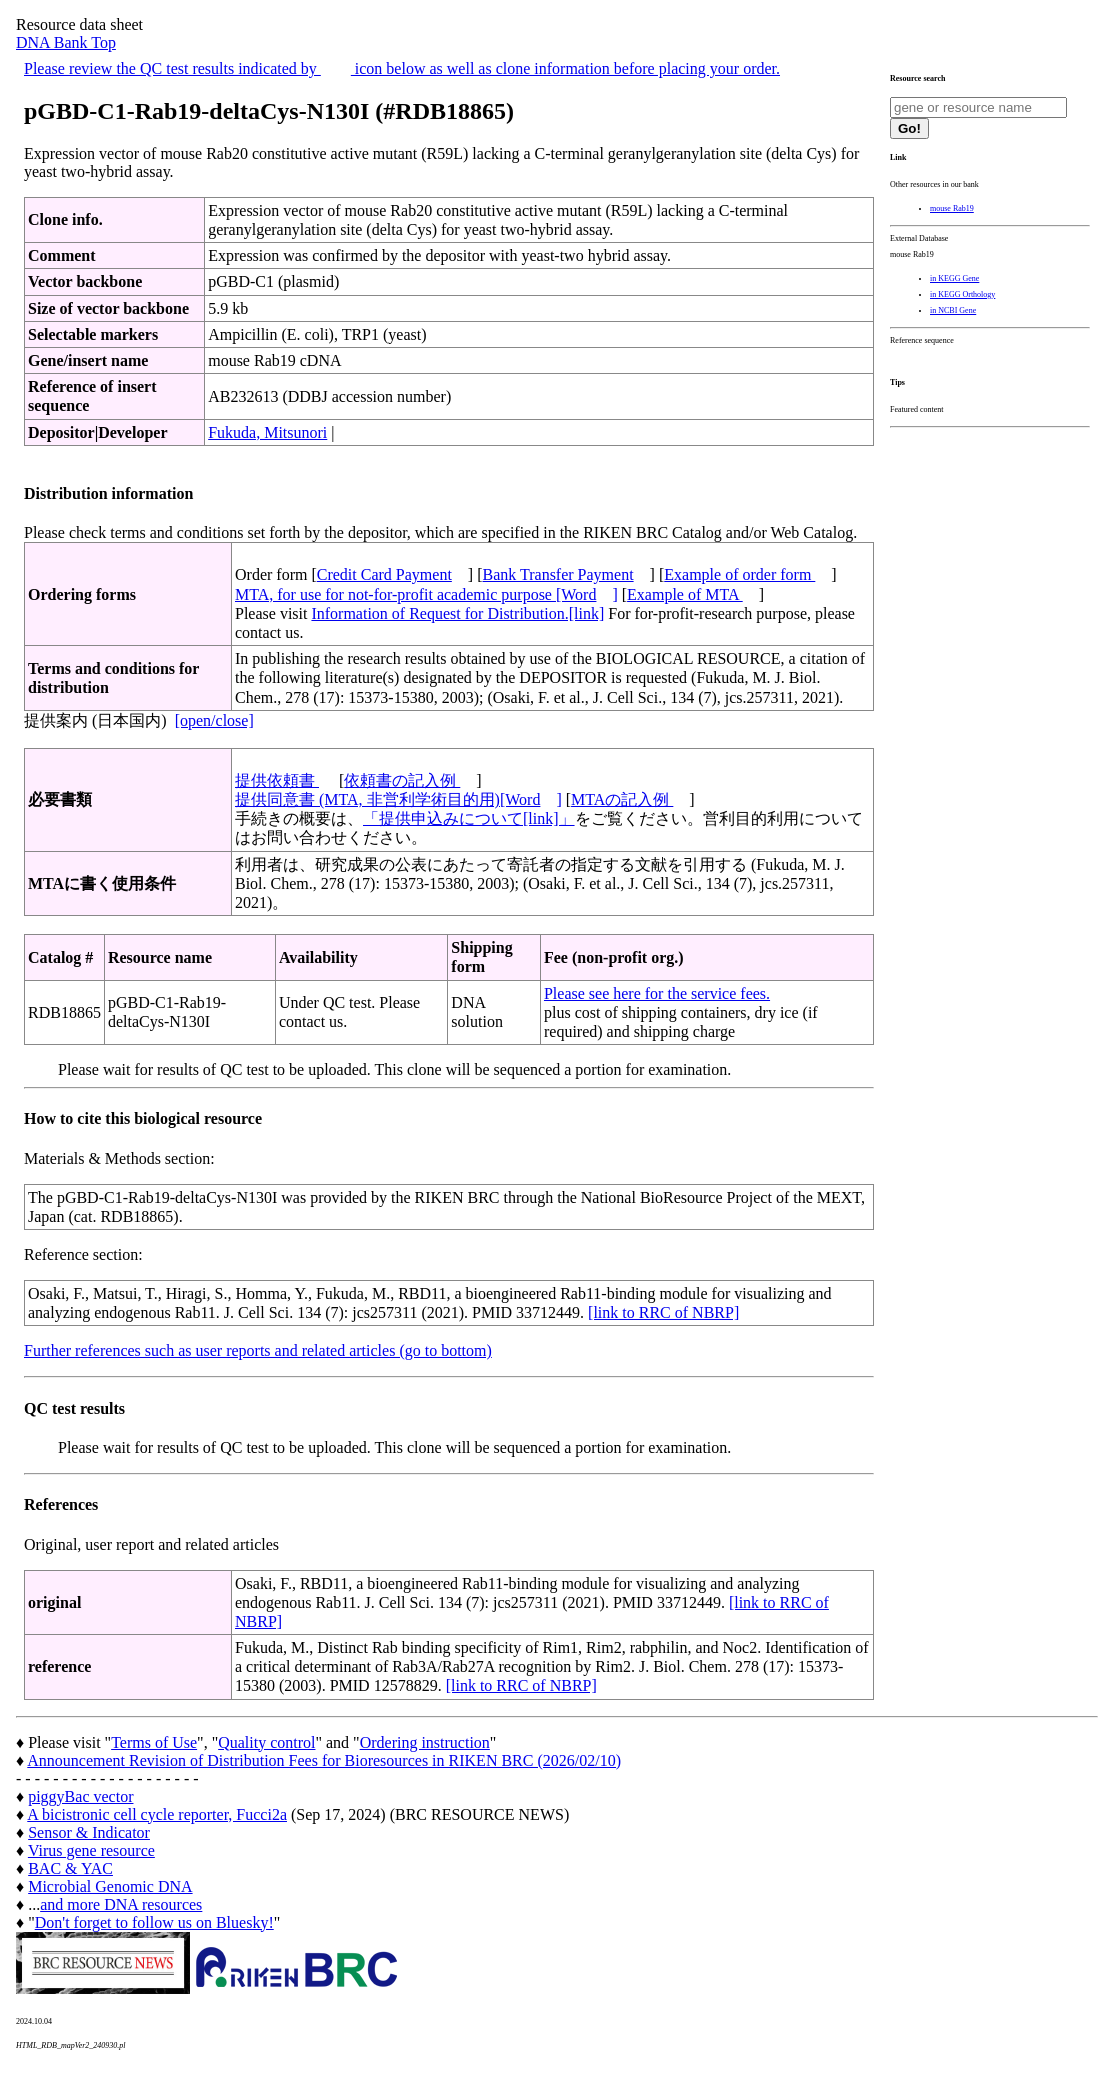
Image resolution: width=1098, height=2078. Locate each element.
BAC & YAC (70, 1868)
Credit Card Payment (384, 574)
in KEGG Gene (954, 278)
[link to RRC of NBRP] (663, 1312)
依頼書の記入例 (402, 780)
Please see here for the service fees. (657, 993)
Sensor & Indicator (89, 1832)
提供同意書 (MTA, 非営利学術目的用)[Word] (398, 799)
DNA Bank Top (66, 42)
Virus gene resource (91, 1850)
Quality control (266, 1742)
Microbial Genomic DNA (110, 1886)
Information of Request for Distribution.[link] (457, 613)
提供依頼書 (277, 780)
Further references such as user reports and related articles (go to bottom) (258, 1350)
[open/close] (214, 720)
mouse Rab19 (952, 208)
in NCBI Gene (953, 310)
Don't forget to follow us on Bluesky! (154, 1922)
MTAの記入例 (622, 799)
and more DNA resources (121, 1904)
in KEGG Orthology (962, 294)
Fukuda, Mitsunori (267, 432)
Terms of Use (154, 1742)
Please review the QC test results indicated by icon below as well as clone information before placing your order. (402, 68)
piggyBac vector (80, 1796)
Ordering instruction (425, 1742)
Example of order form (739, 574)
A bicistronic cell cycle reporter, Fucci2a (157, 1814)
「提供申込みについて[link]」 (469, 818)
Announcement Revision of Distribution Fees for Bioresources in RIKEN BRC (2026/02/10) (324, 1760)
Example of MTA (685, 594)
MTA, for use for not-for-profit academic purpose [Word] (426, 594)
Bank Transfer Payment (558, 574)
